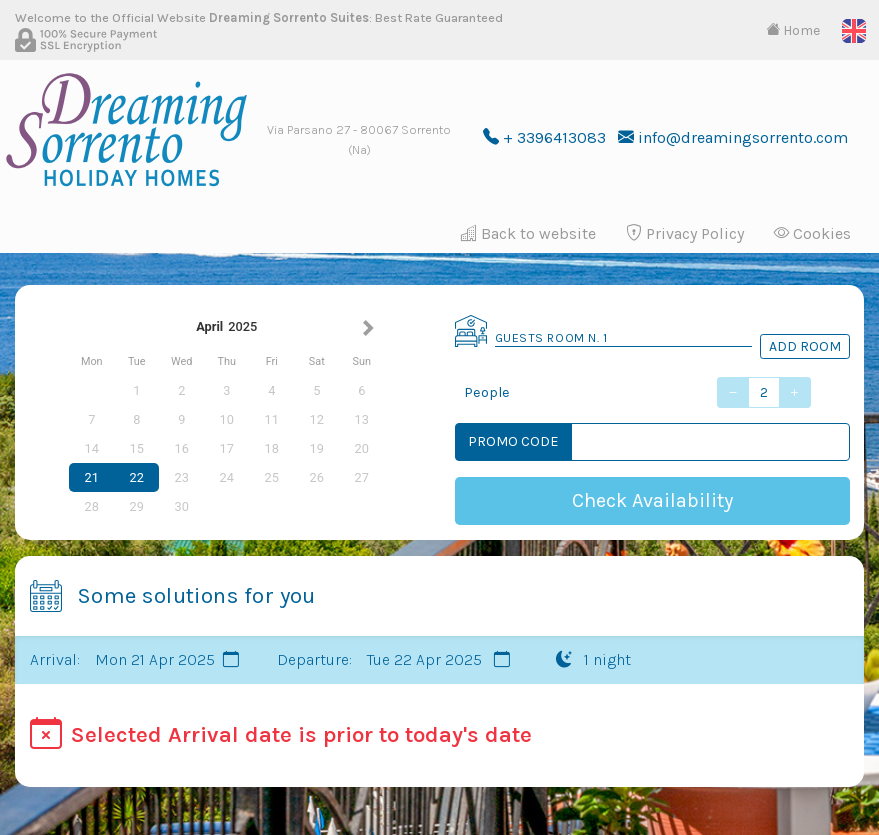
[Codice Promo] (711, 442)
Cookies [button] (812, 233)
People (487, 392)
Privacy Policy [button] (685, 233)
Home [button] (793, 30)
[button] (854, 29)
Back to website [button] (528, 233)
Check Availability (652, 500)
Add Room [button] (805, 346)
